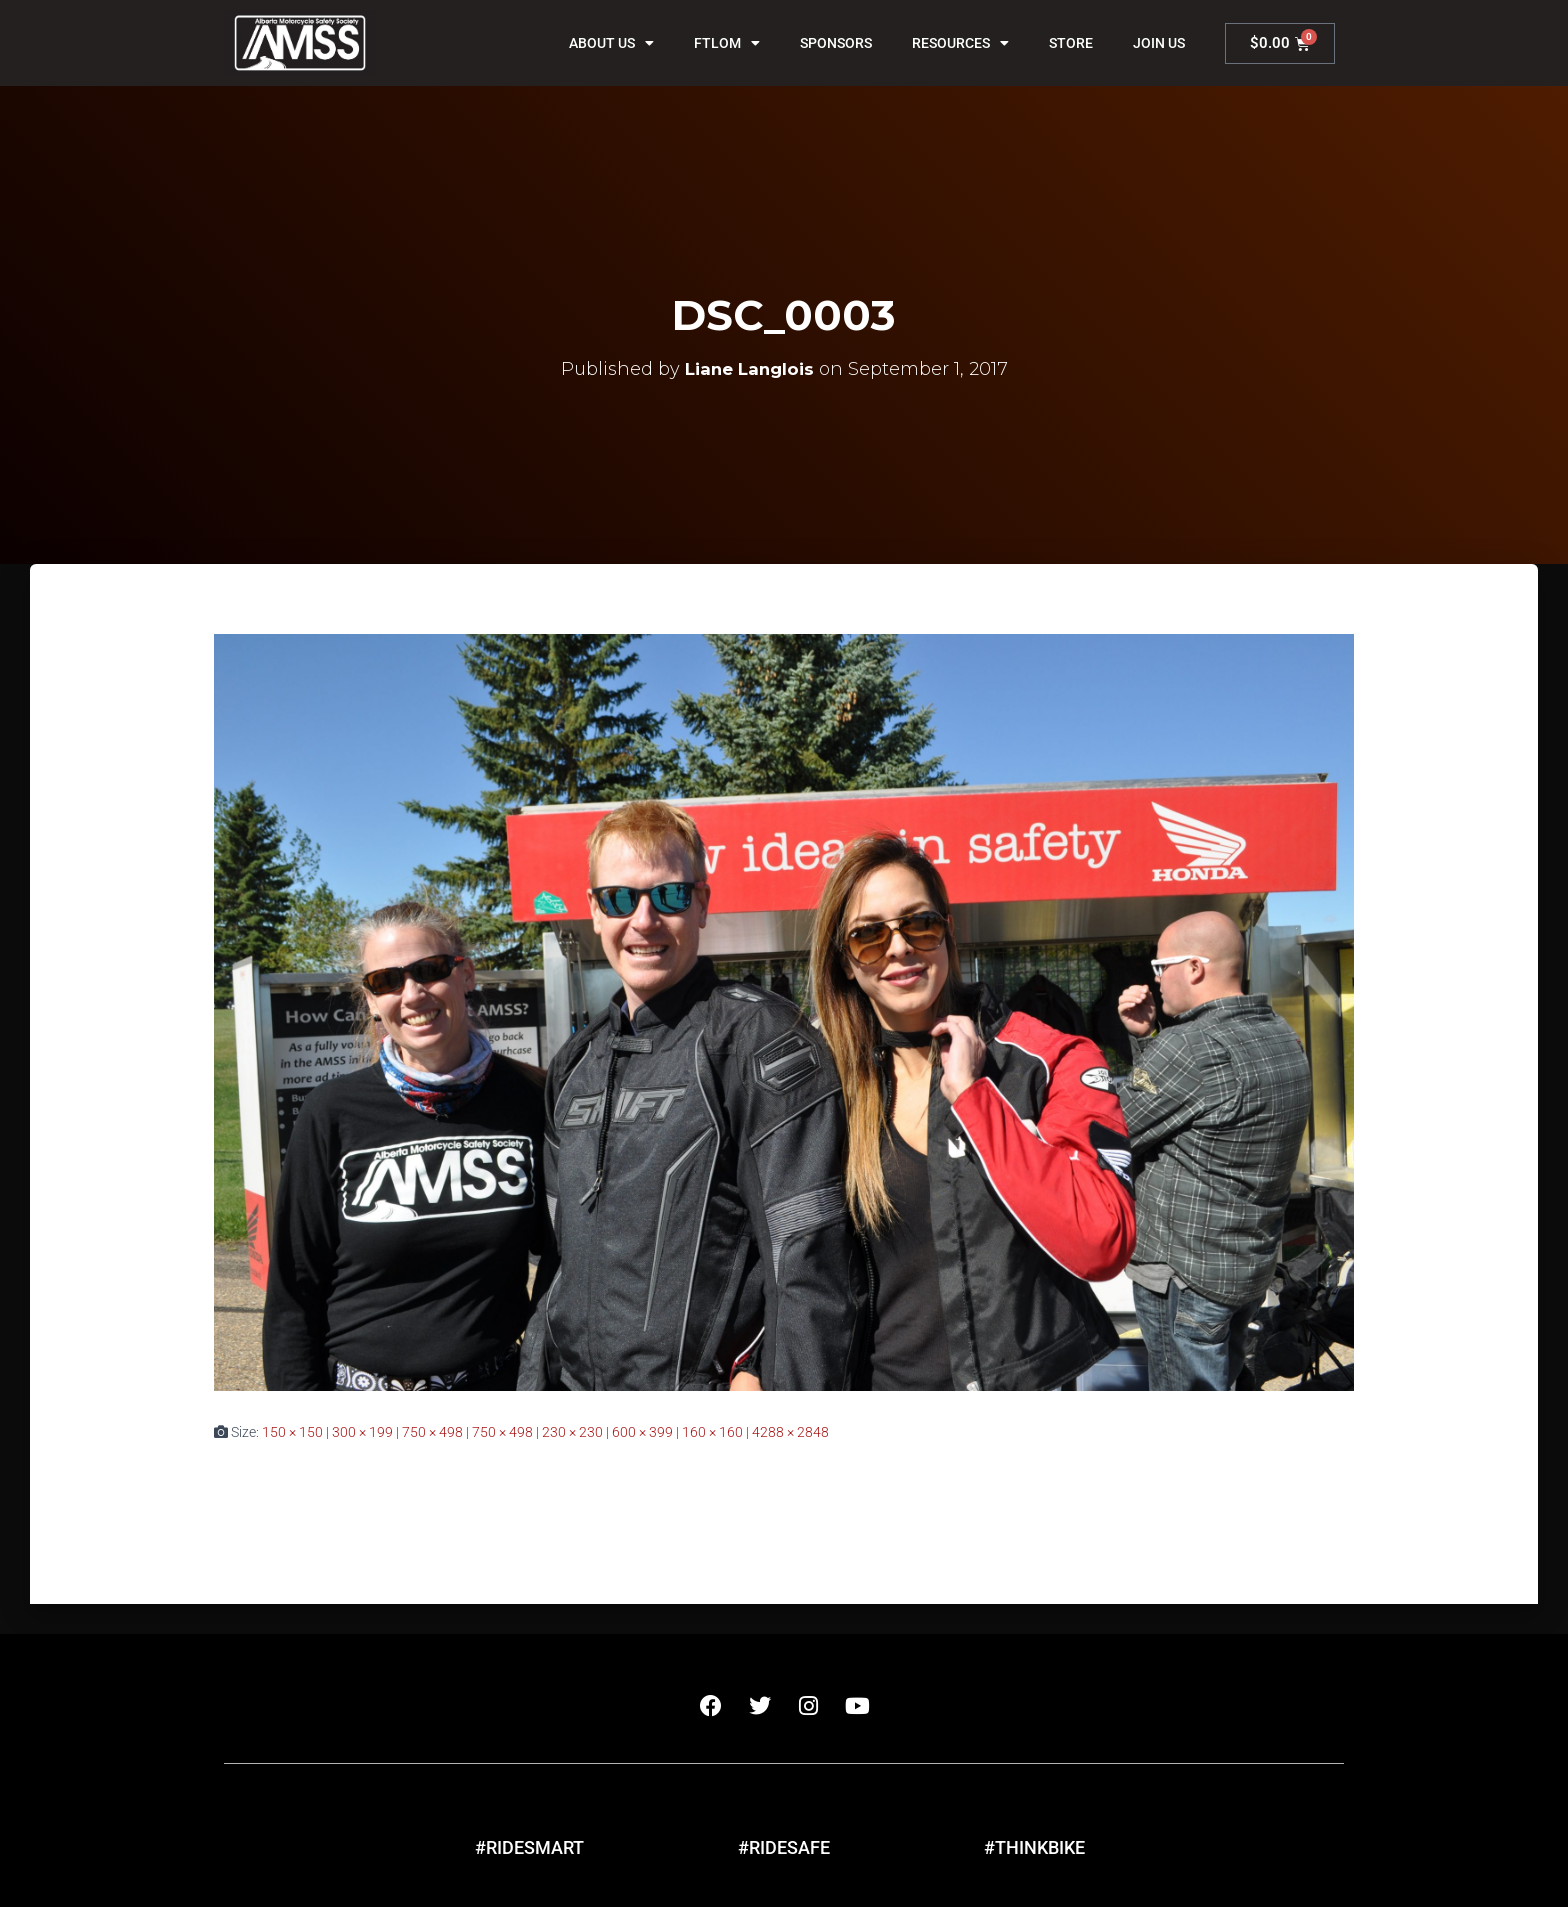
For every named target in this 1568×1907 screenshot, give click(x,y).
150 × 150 (292, 1432)
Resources (960, 43)
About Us (611, 43)
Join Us (1159, 43)
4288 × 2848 (790, 1432)
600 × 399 (642, 1432)
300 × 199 (362, 1432)
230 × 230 (572, 1432)
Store (1071, 43)
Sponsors (836, 43)
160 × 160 (712, 1432)
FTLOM (727, 43)
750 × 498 (432, 1432)
